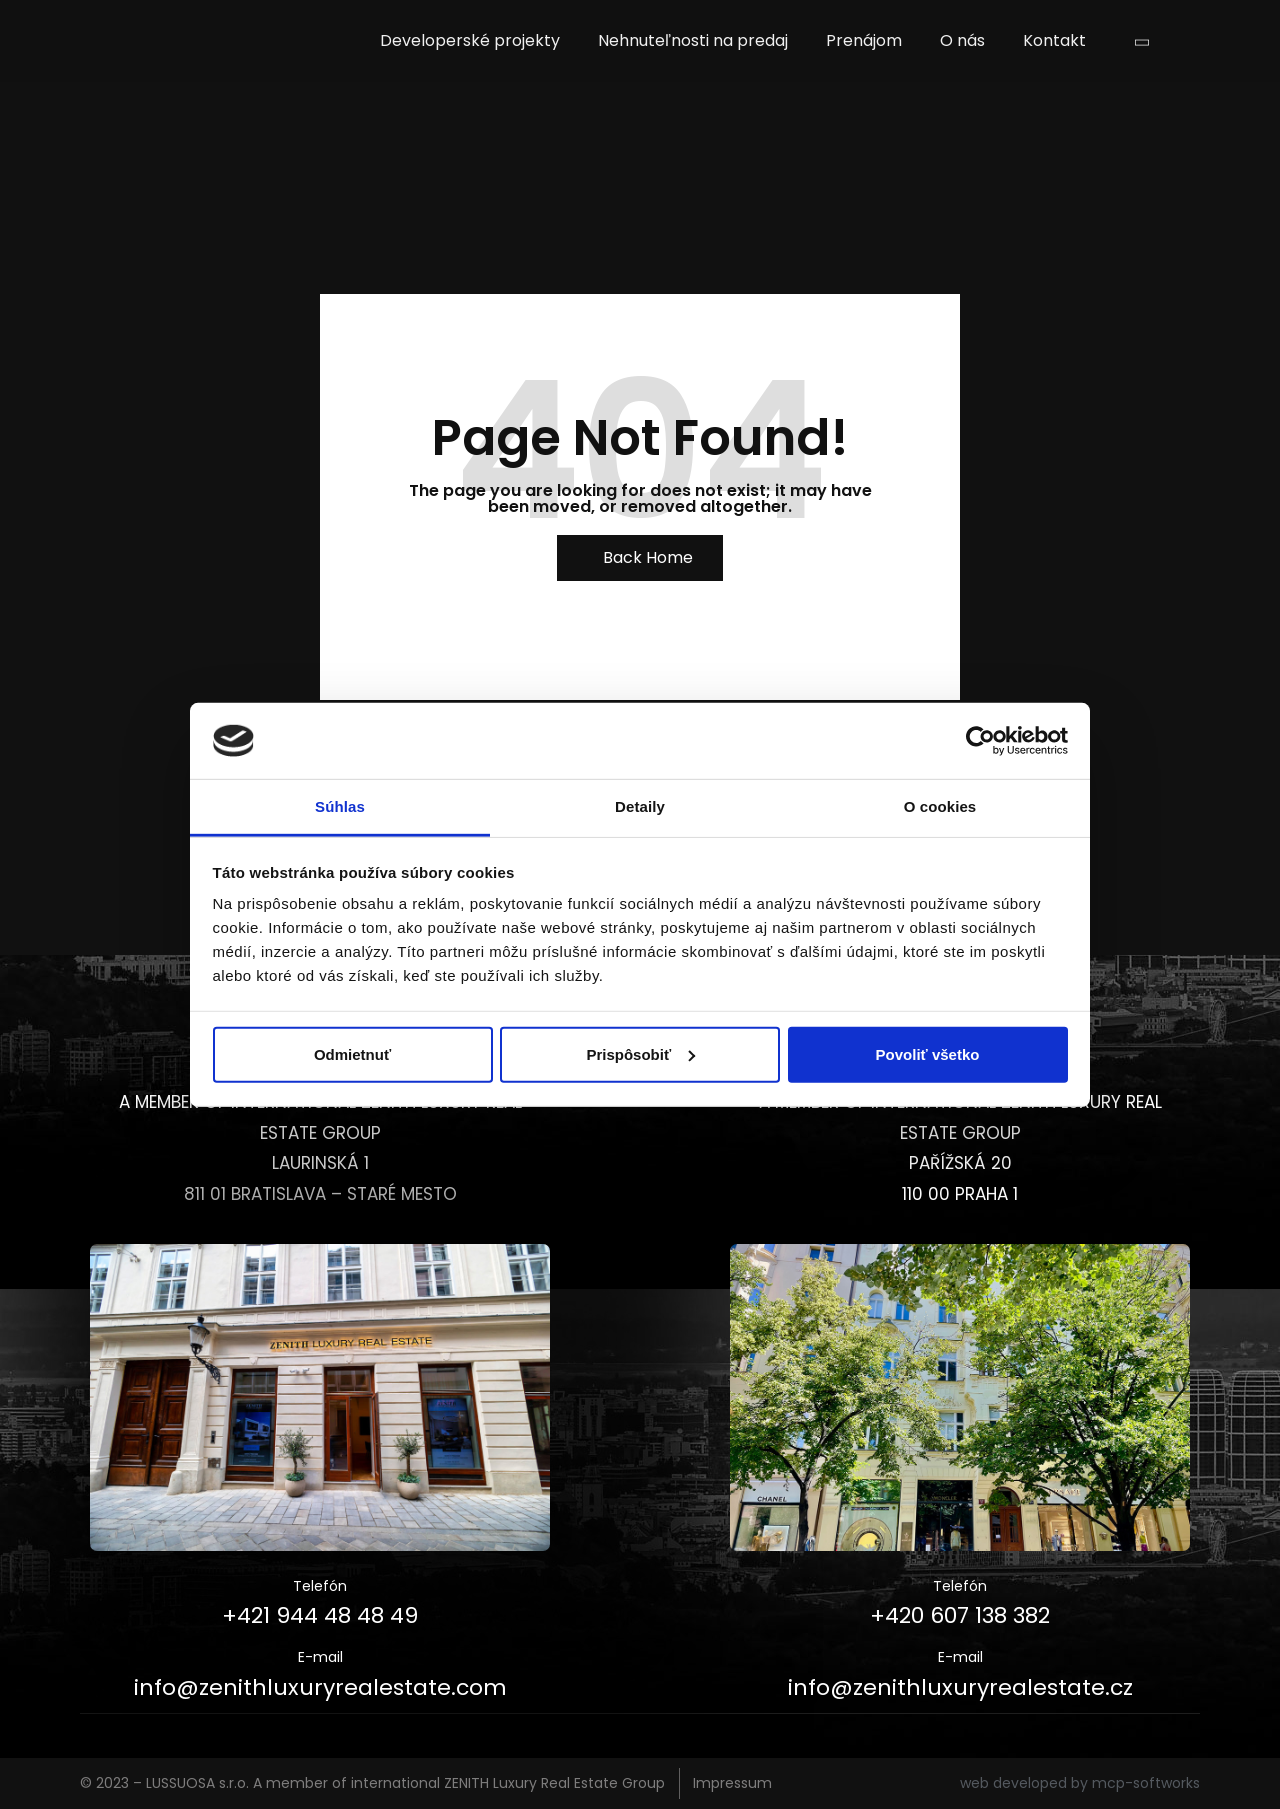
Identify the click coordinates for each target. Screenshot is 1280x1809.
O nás (962, 40)
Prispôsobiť (640, 1054)
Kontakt (1054, 40)
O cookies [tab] (940, 806)
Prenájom (864, 40)
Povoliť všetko (928, 1054)
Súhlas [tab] (340, 806)
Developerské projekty (470, 40)
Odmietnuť (352, 1054)
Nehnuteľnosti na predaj (693, 40)
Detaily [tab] (640, 806)
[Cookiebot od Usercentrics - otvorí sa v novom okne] (980, 741)
